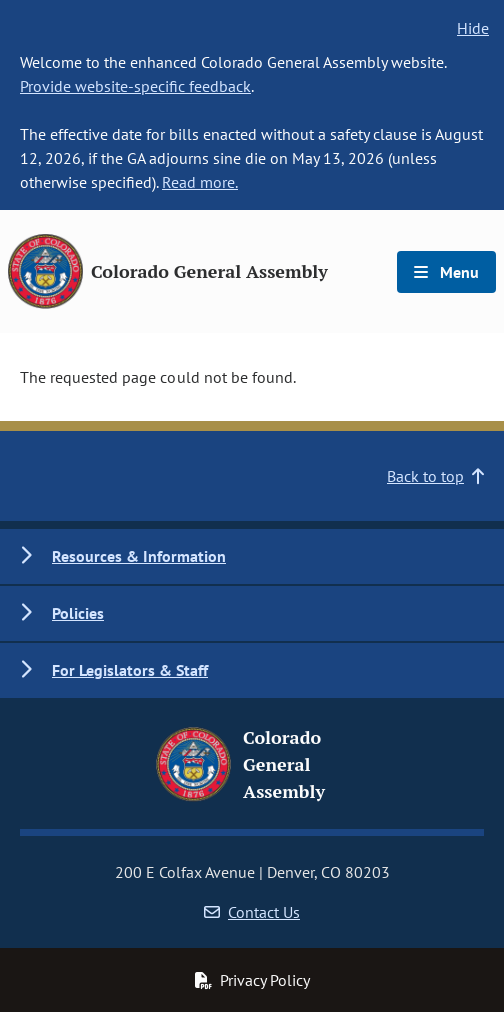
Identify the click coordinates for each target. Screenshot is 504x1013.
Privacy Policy (252, 980)
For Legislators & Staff (130, 670)
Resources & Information (139, 556)
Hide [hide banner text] (473, 28)
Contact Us (252, 912)
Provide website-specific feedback (135, 86)
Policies (78, 613)
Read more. (200, 182)
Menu (446, 272)
